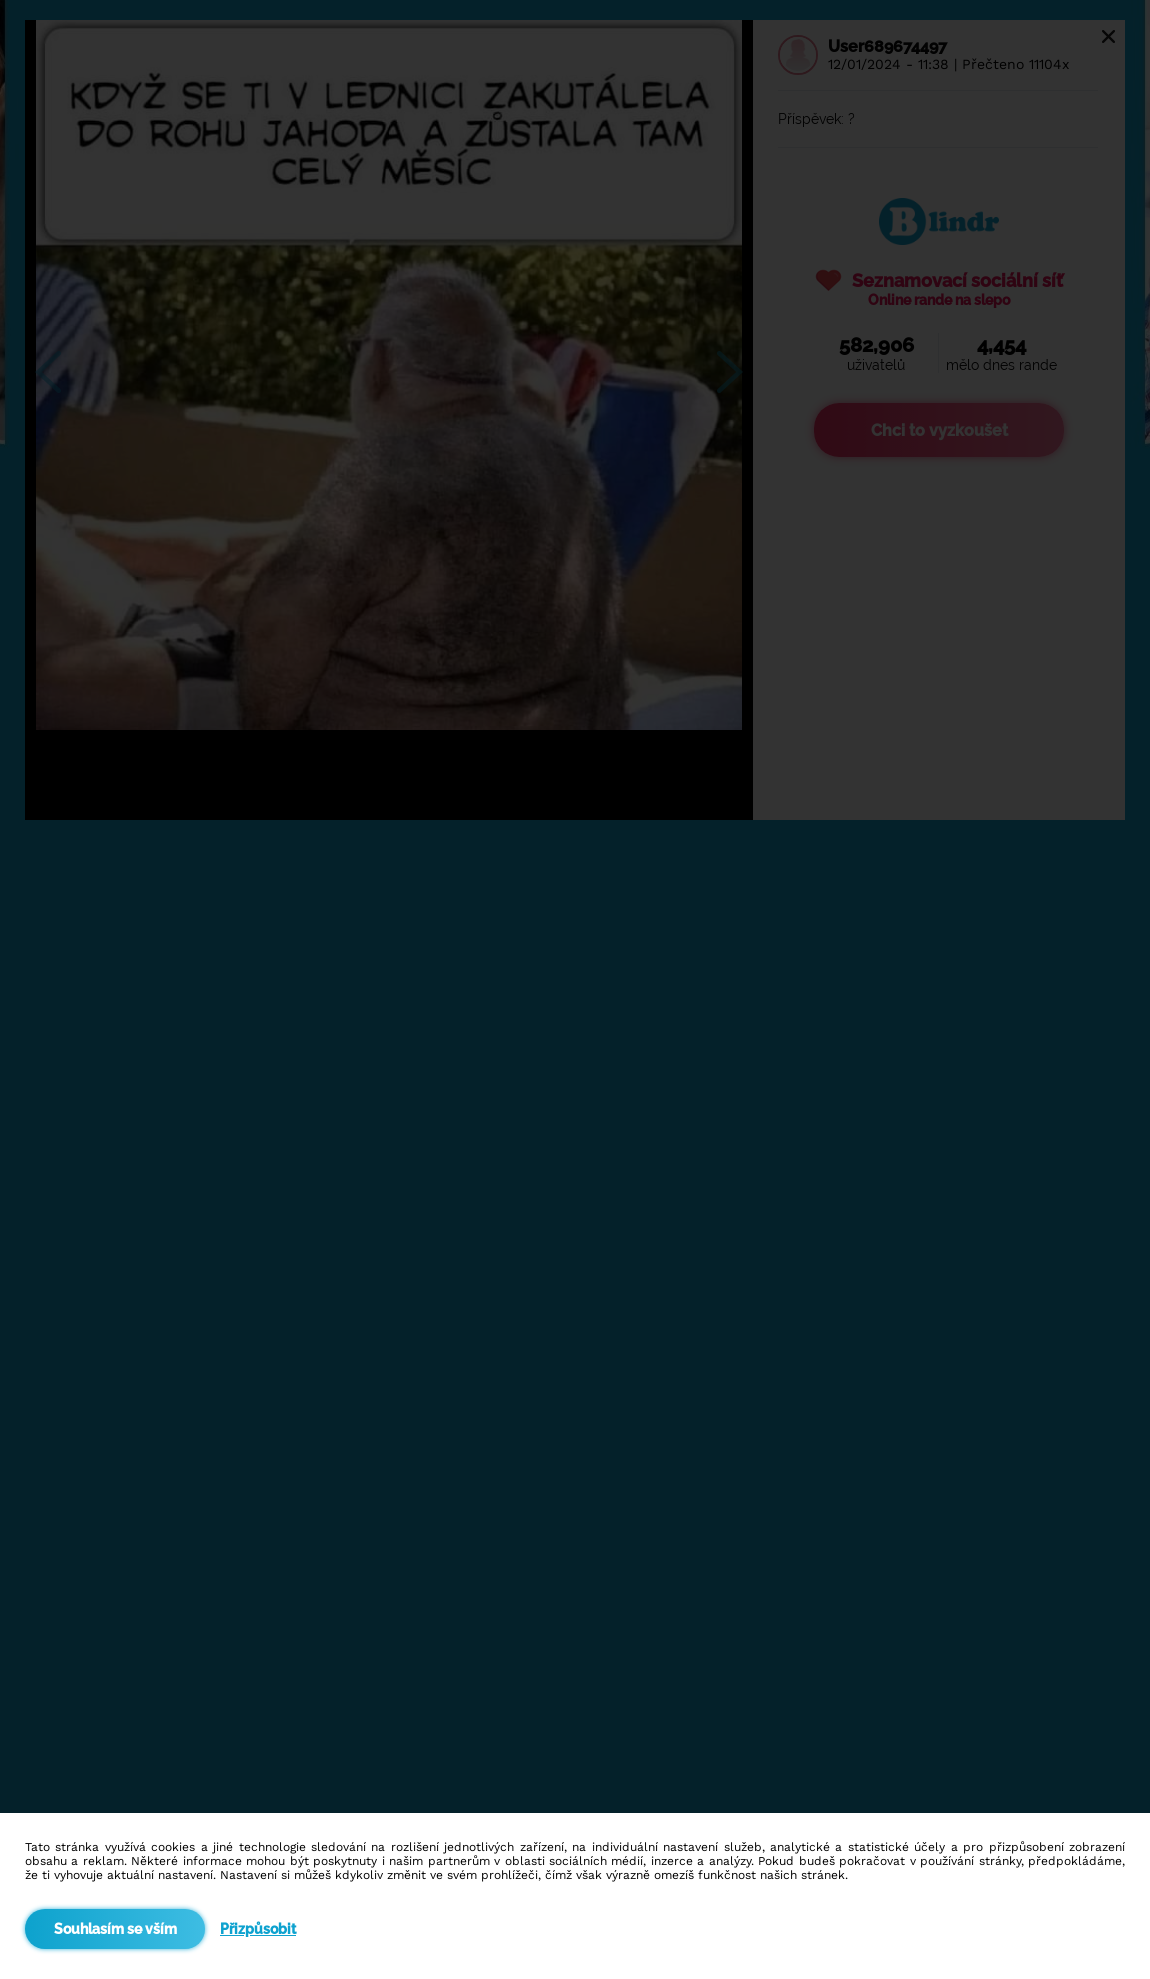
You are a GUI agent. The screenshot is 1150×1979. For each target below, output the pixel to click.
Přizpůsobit (258, 1929)
